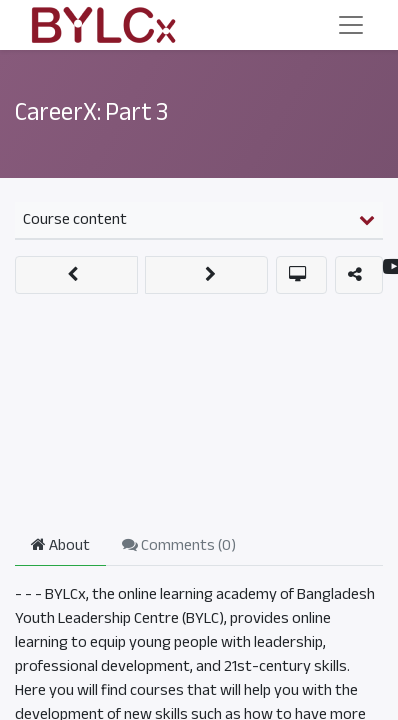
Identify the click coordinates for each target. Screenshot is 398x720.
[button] (76, 275)
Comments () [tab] (179, 545)
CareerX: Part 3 (91, 112)
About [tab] (60, 545)
